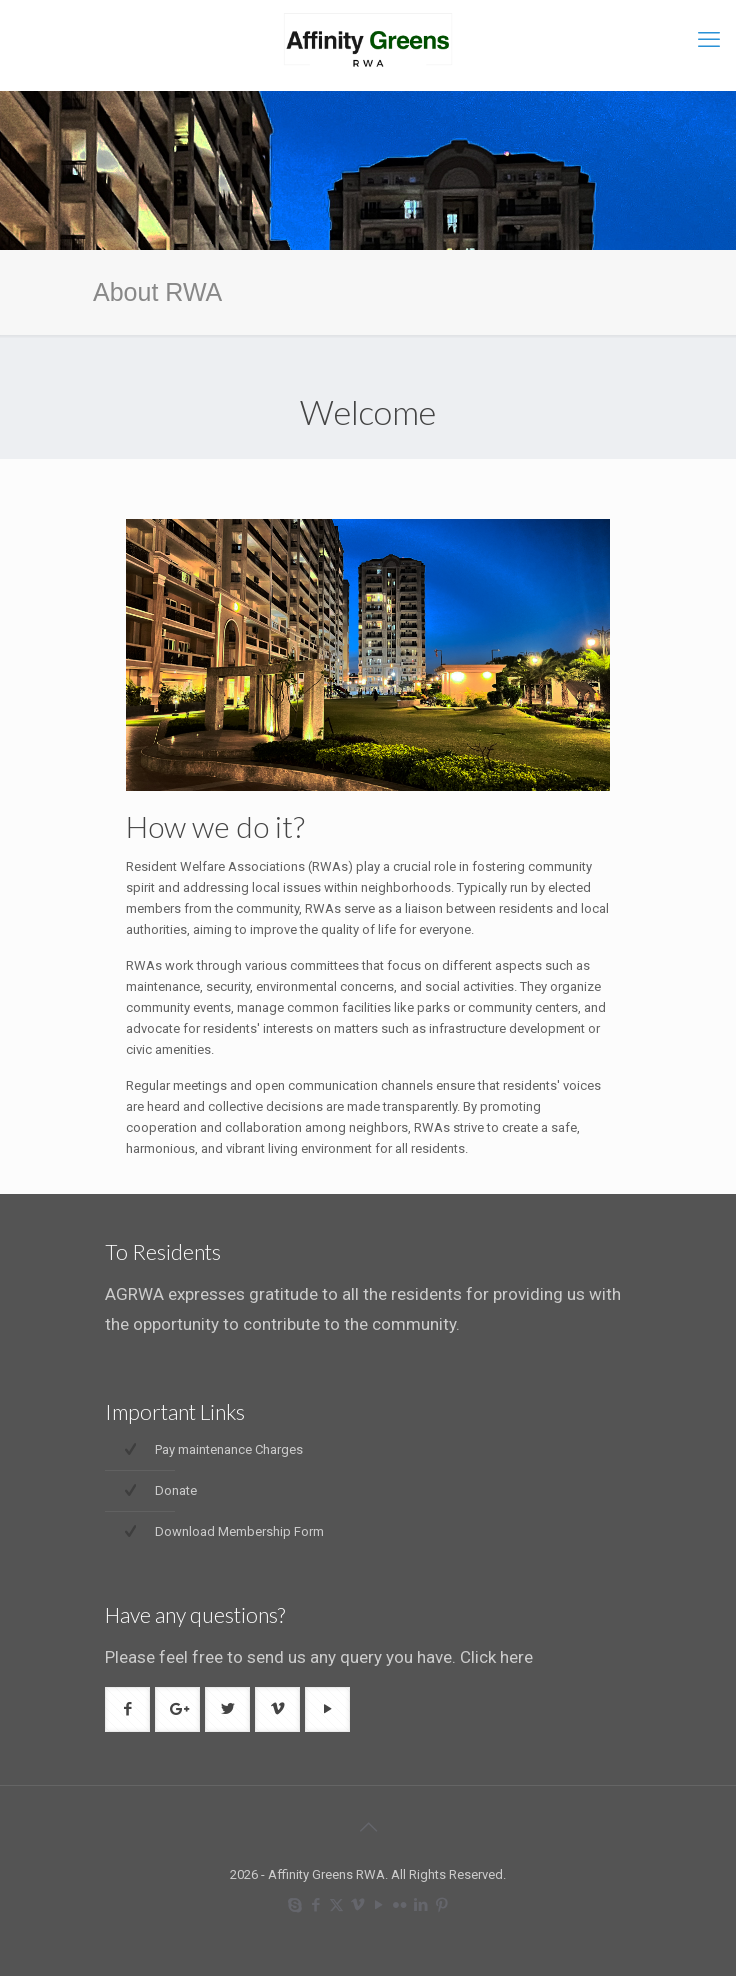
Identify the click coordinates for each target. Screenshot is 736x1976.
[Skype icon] (294, 1905)
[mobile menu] (709, 40)
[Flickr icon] (399, 1905)
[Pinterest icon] (441, 1905)
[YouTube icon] (378, 1905)
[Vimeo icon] (357, 1905)
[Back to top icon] (368, 1827)
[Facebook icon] (315, 1905)
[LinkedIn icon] (420, 1905)
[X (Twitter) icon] (336, 1905)
